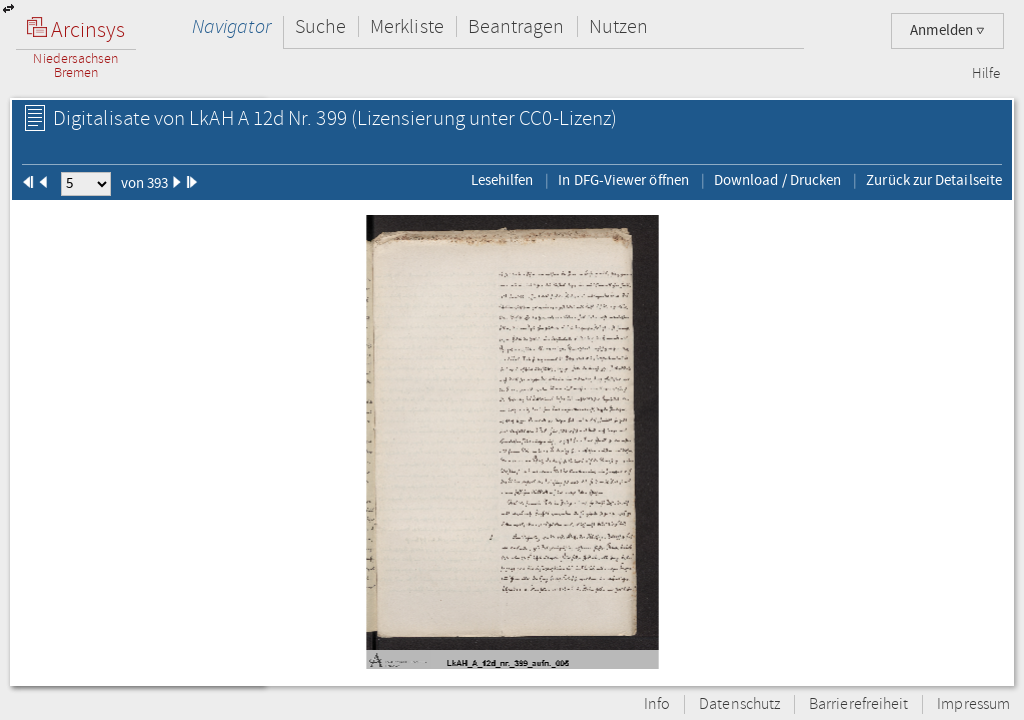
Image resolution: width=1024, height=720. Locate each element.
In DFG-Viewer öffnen (623, 180)
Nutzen (618, 26)
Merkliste (407, 26)
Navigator (231, 26)
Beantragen (516, 26)
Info (657, 704)
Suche (320, 26)
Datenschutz (739, 704)
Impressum (973, 704)
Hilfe (986, 74)
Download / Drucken (777, 180)
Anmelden (947, 30)
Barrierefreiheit (858, 704)
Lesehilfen (502, 180)
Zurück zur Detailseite (934, 180)
